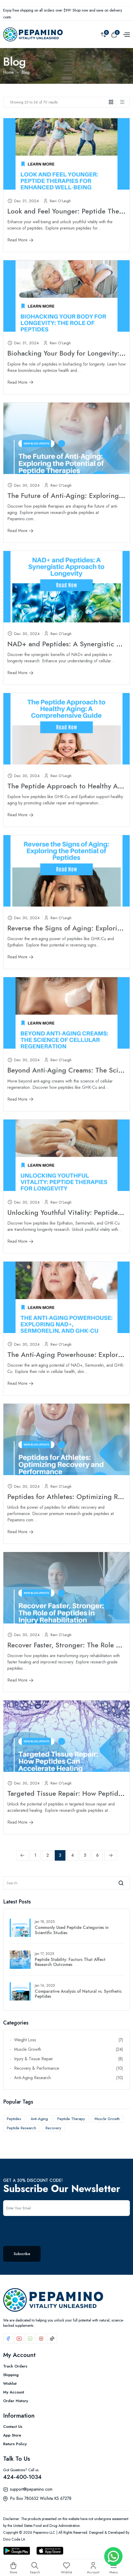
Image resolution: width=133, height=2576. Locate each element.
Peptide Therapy (71, 2119)
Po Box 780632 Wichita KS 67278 (40, 2498)
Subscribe (22, 2253)
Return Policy (15, 2444)
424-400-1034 (22, 2477)
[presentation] (43, 2227)
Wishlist (9, 2383)
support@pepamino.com (31, 2489)
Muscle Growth (68, 2049)
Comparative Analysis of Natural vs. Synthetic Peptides (78, 1993)
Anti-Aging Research (68, 2077)
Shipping (11, 2375)
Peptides (14, 2119)
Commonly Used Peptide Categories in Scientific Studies (72, 1929)
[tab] (113, 101)
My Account (13, 2392)
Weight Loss (68, 2040)
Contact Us (12, 2426)
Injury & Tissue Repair (68, 2058)
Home (8, 72)
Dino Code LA (14, 2539)
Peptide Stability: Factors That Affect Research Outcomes (70, 1962)
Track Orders (15, 2366)
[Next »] (110, 1855)
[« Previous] (22, 1855)
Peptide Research (21, 2128)
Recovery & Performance (68, 2068)
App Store (12, 2435)
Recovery (53, 2128)
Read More (20, 240)
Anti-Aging (39, 2119)
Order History (15, 2401)
